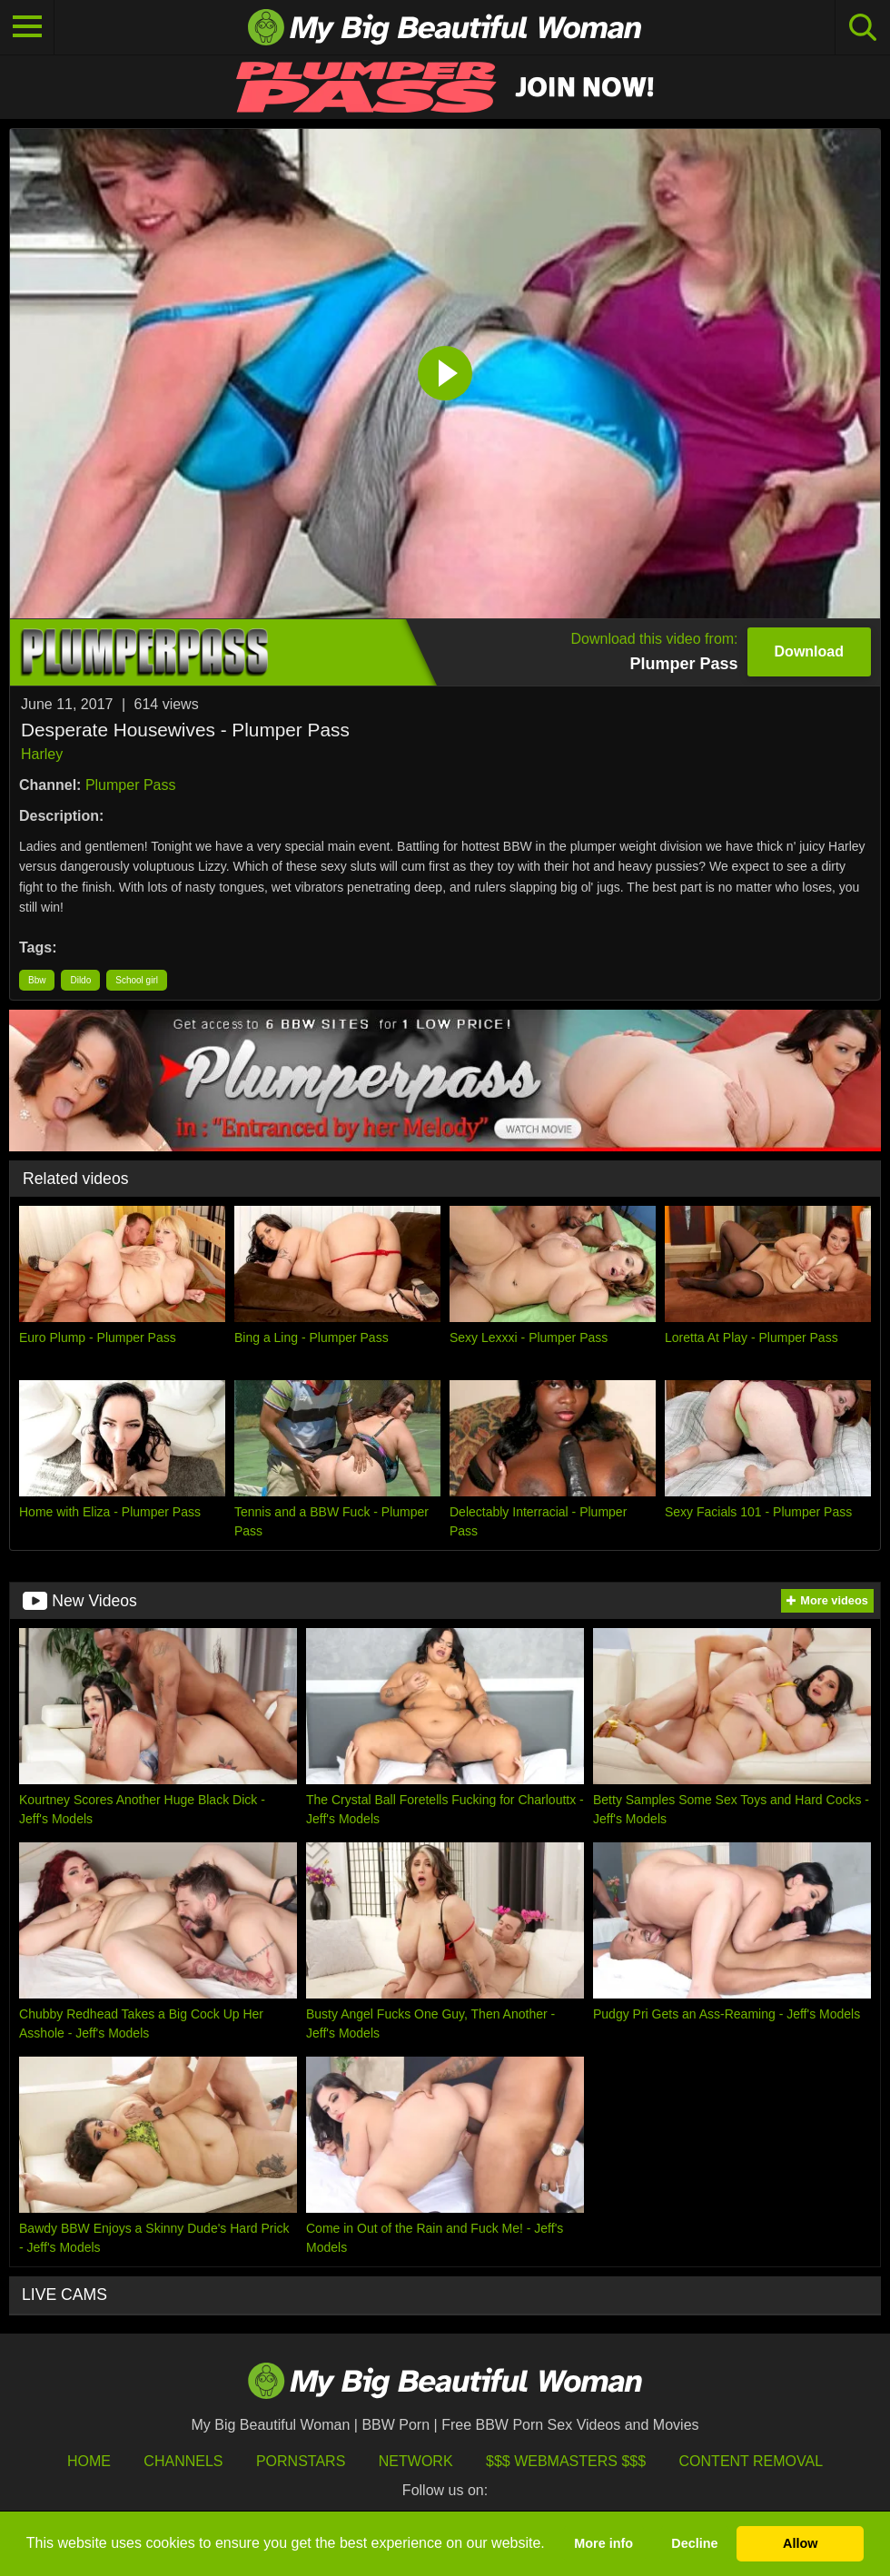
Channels (182, 2461)
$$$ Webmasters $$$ (566, 2461)
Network (416, 2461)
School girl (136, 980)
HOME (89, 2461)
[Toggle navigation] (27, 27)
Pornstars (300, 2461)
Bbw (36, 980)
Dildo (80, 980)
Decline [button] (694, 2543)
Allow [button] (800, 2543)
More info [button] (603, 2543)
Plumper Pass (130, 785)
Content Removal (751, 2461)
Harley (42, 754)
